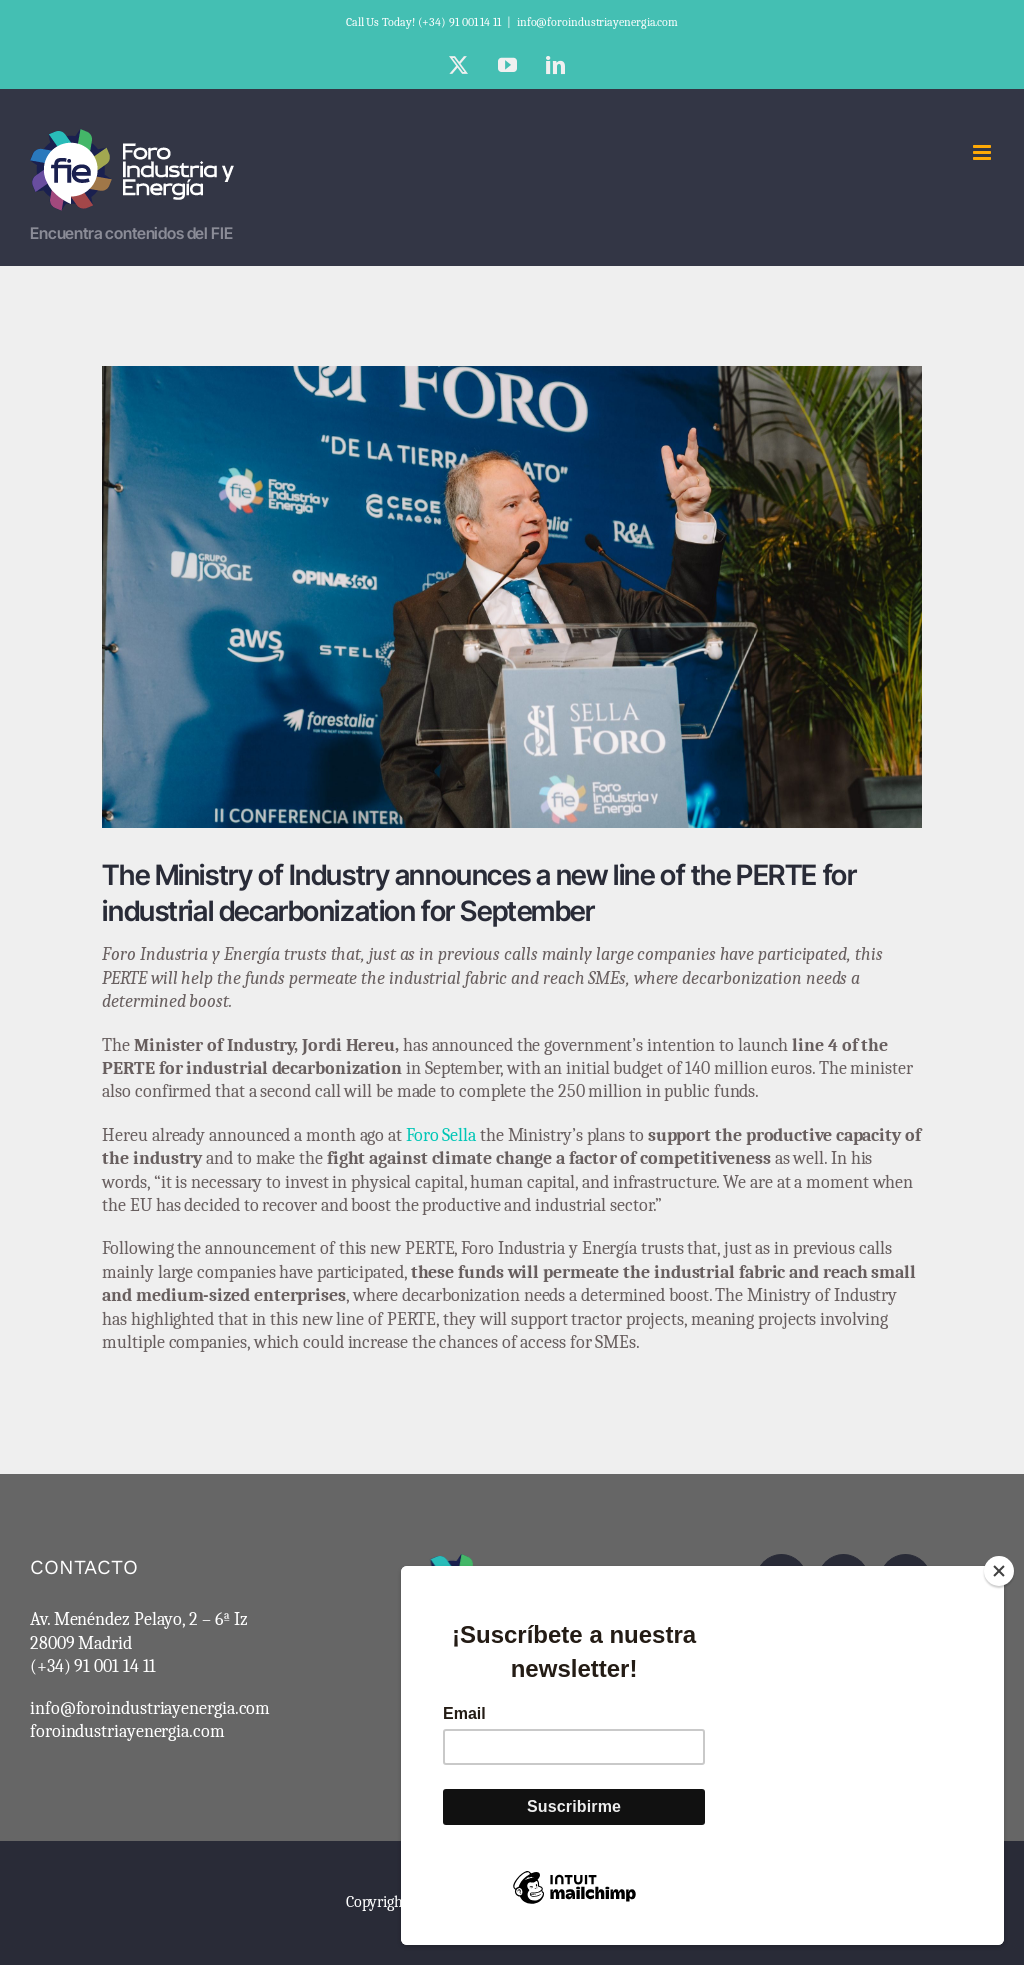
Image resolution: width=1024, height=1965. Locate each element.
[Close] (999, 1571)
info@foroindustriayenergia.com (597, 22)
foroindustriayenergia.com (127, 1731)
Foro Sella (441, 1135)
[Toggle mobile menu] (983, 152)
